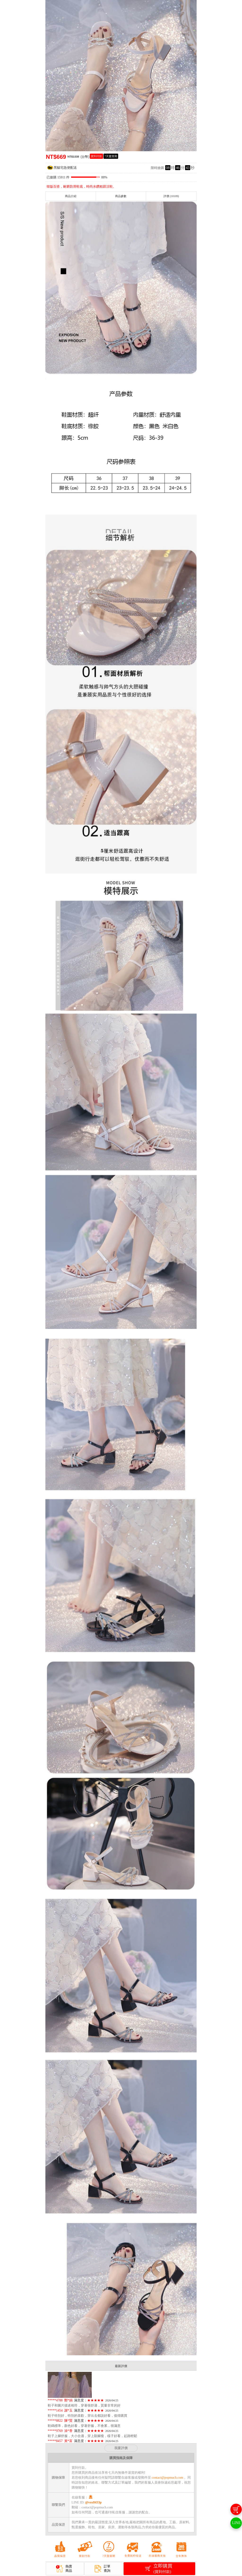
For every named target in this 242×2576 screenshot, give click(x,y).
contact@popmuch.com (168, 2477)
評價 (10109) (171, 196)
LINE (236, 2523)
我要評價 (121, 2448)
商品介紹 (70, 196)
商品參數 (120, 196)
